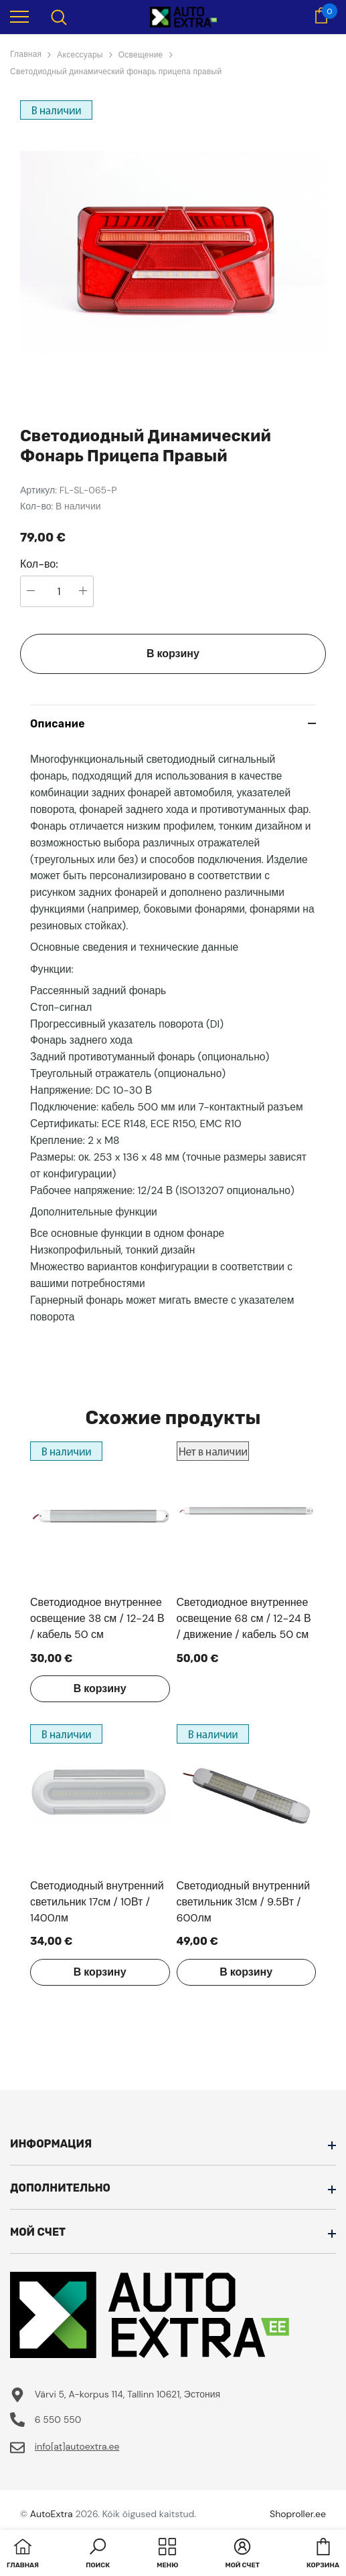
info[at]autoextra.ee (77, 2446)
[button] (98, 2555)
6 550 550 (58, 2420)
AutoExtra (51, 2514)
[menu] (19, 16)
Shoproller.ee (298, 2514)
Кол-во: (39, 564)
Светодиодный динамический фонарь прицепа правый (116, 71)
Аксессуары (79, 54)
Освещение (140, 54)
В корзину (173, 654)
